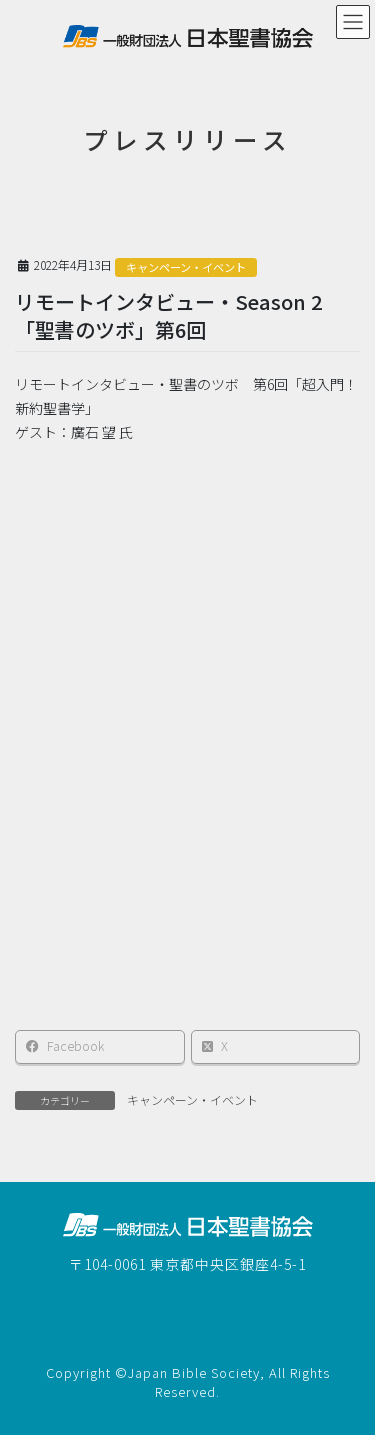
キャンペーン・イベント (186, 267)
